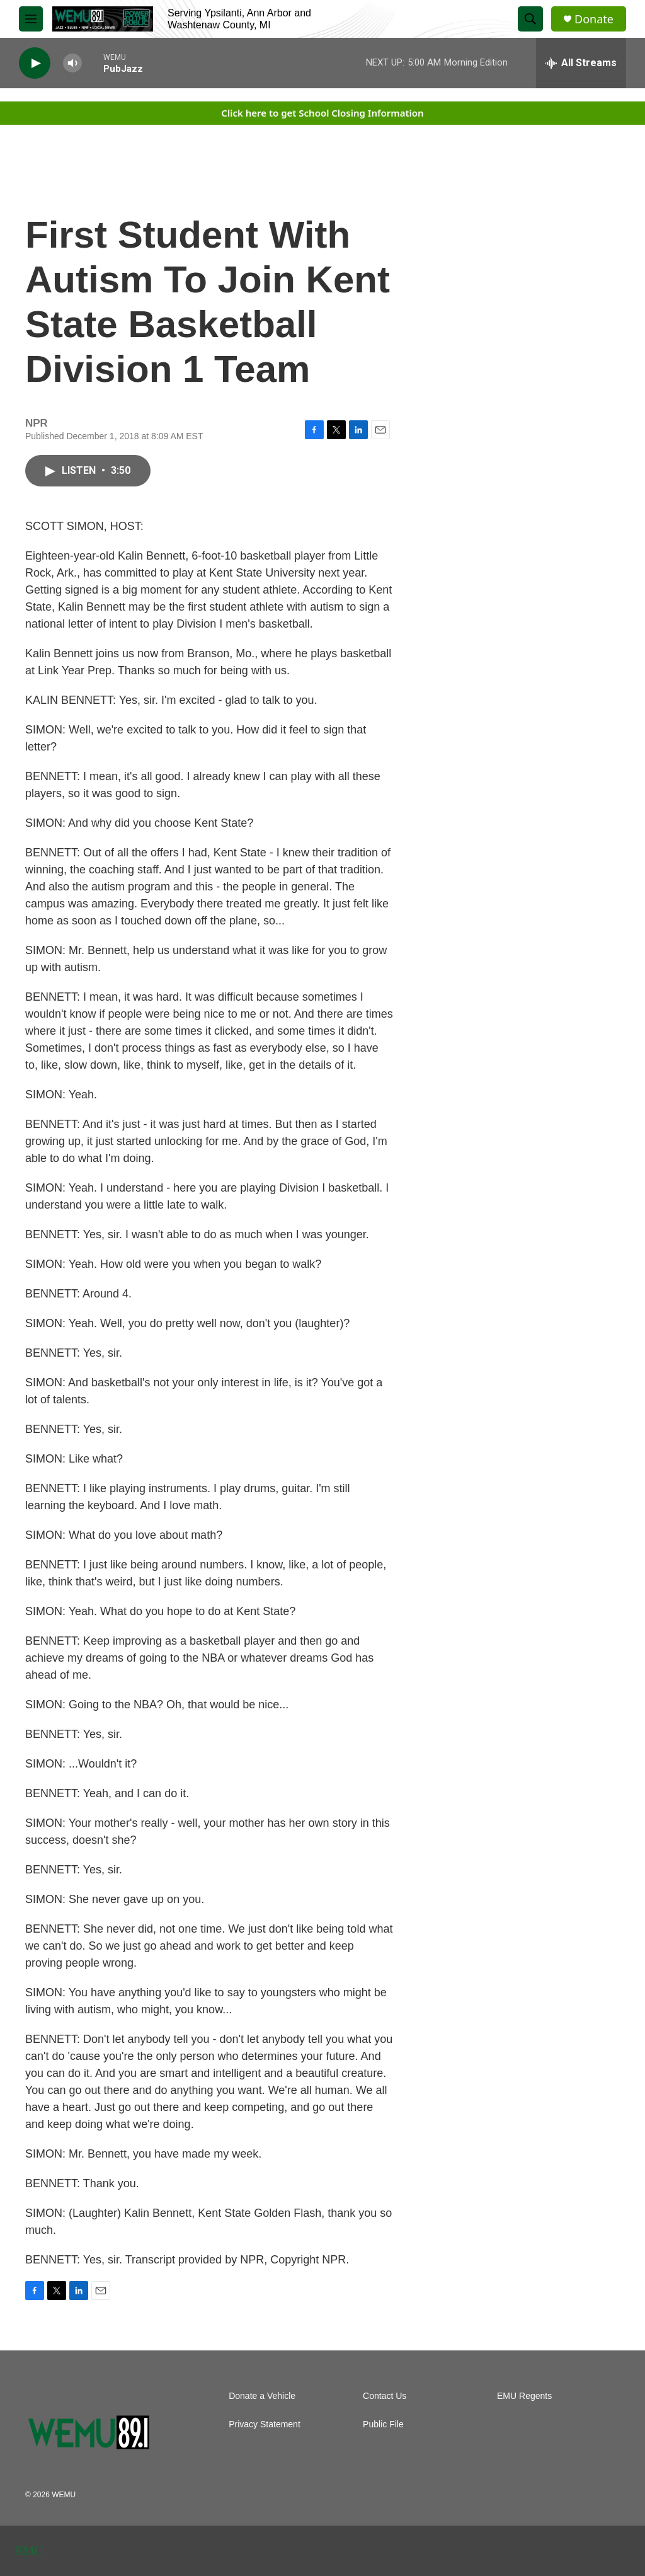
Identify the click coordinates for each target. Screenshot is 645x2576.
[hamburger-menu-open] (31, 19)
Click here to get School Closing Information (322, 112)
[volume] (72, 63)
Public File (383, 2424)
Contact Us (384, 2396)
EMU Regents (524, 2396)
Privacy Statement (264, 2424)
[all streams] (581, 63)
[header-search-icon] (530, 19)
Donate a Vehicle (262, 2396)
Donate (594, 19)
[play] (35, 63)
